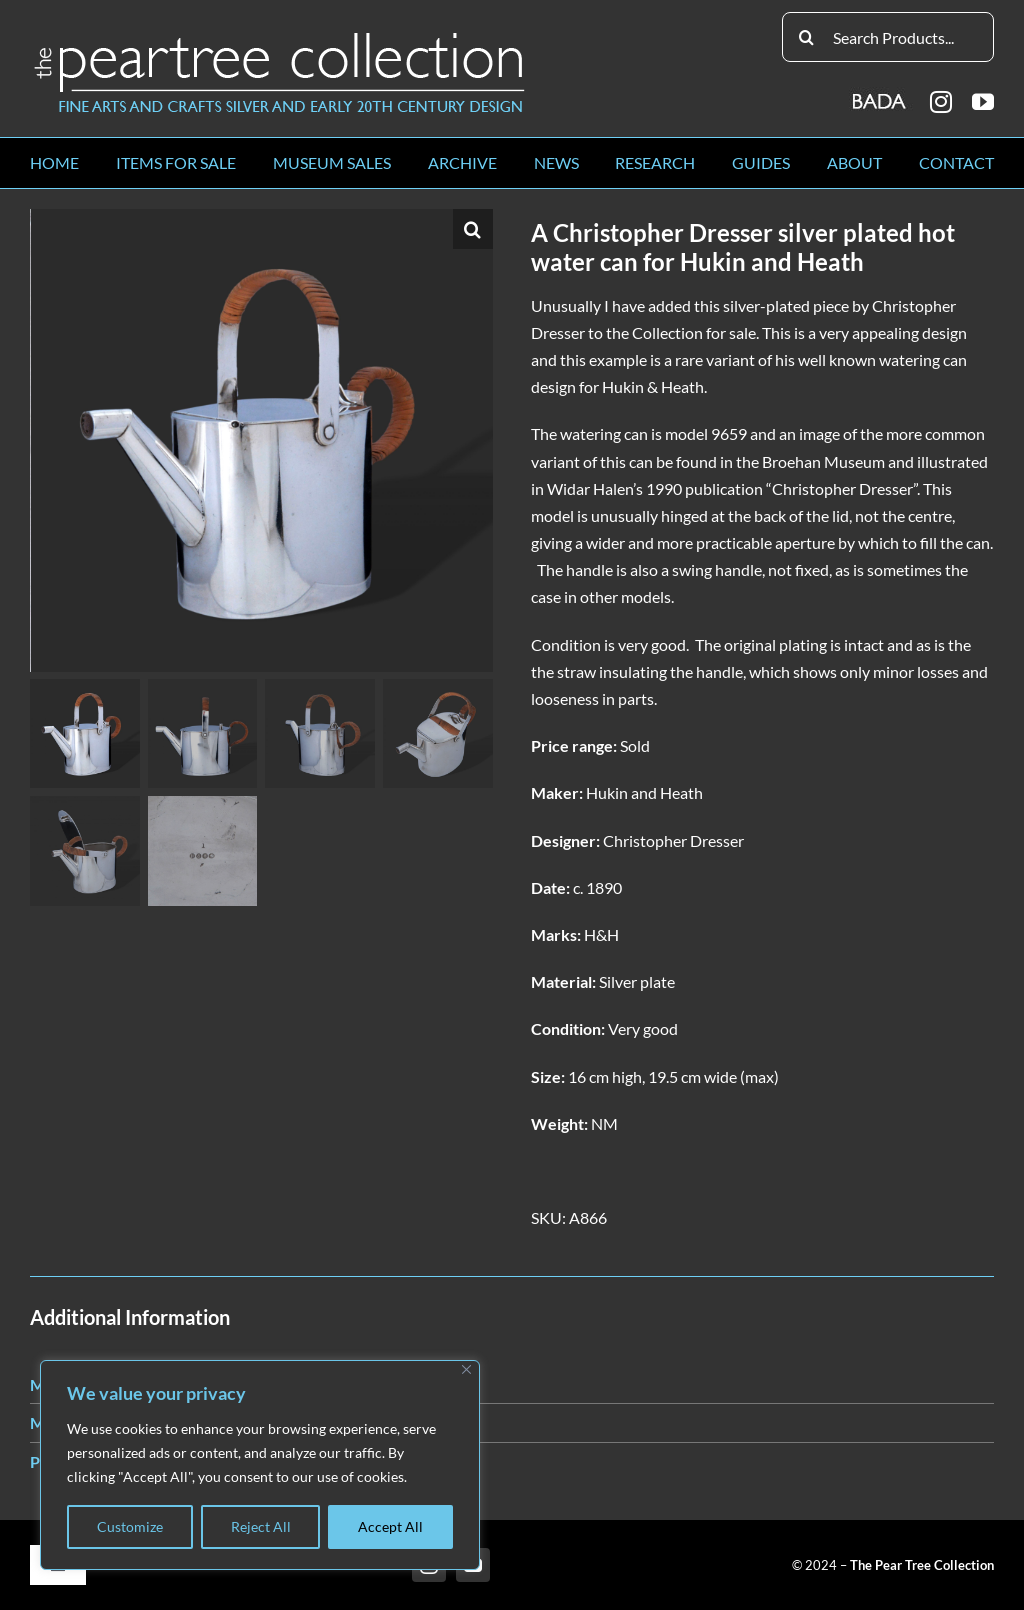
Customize (130, 1526)
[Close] (466, 1369)
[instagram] (941, 102)
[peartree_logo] (280, 36)
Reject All (261, 1526)
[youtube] (983, 102)
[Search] (807, 37)
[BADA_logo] (880, 94)
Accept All (390, 1526)
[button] (473, 229)
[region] (260, 1465)
